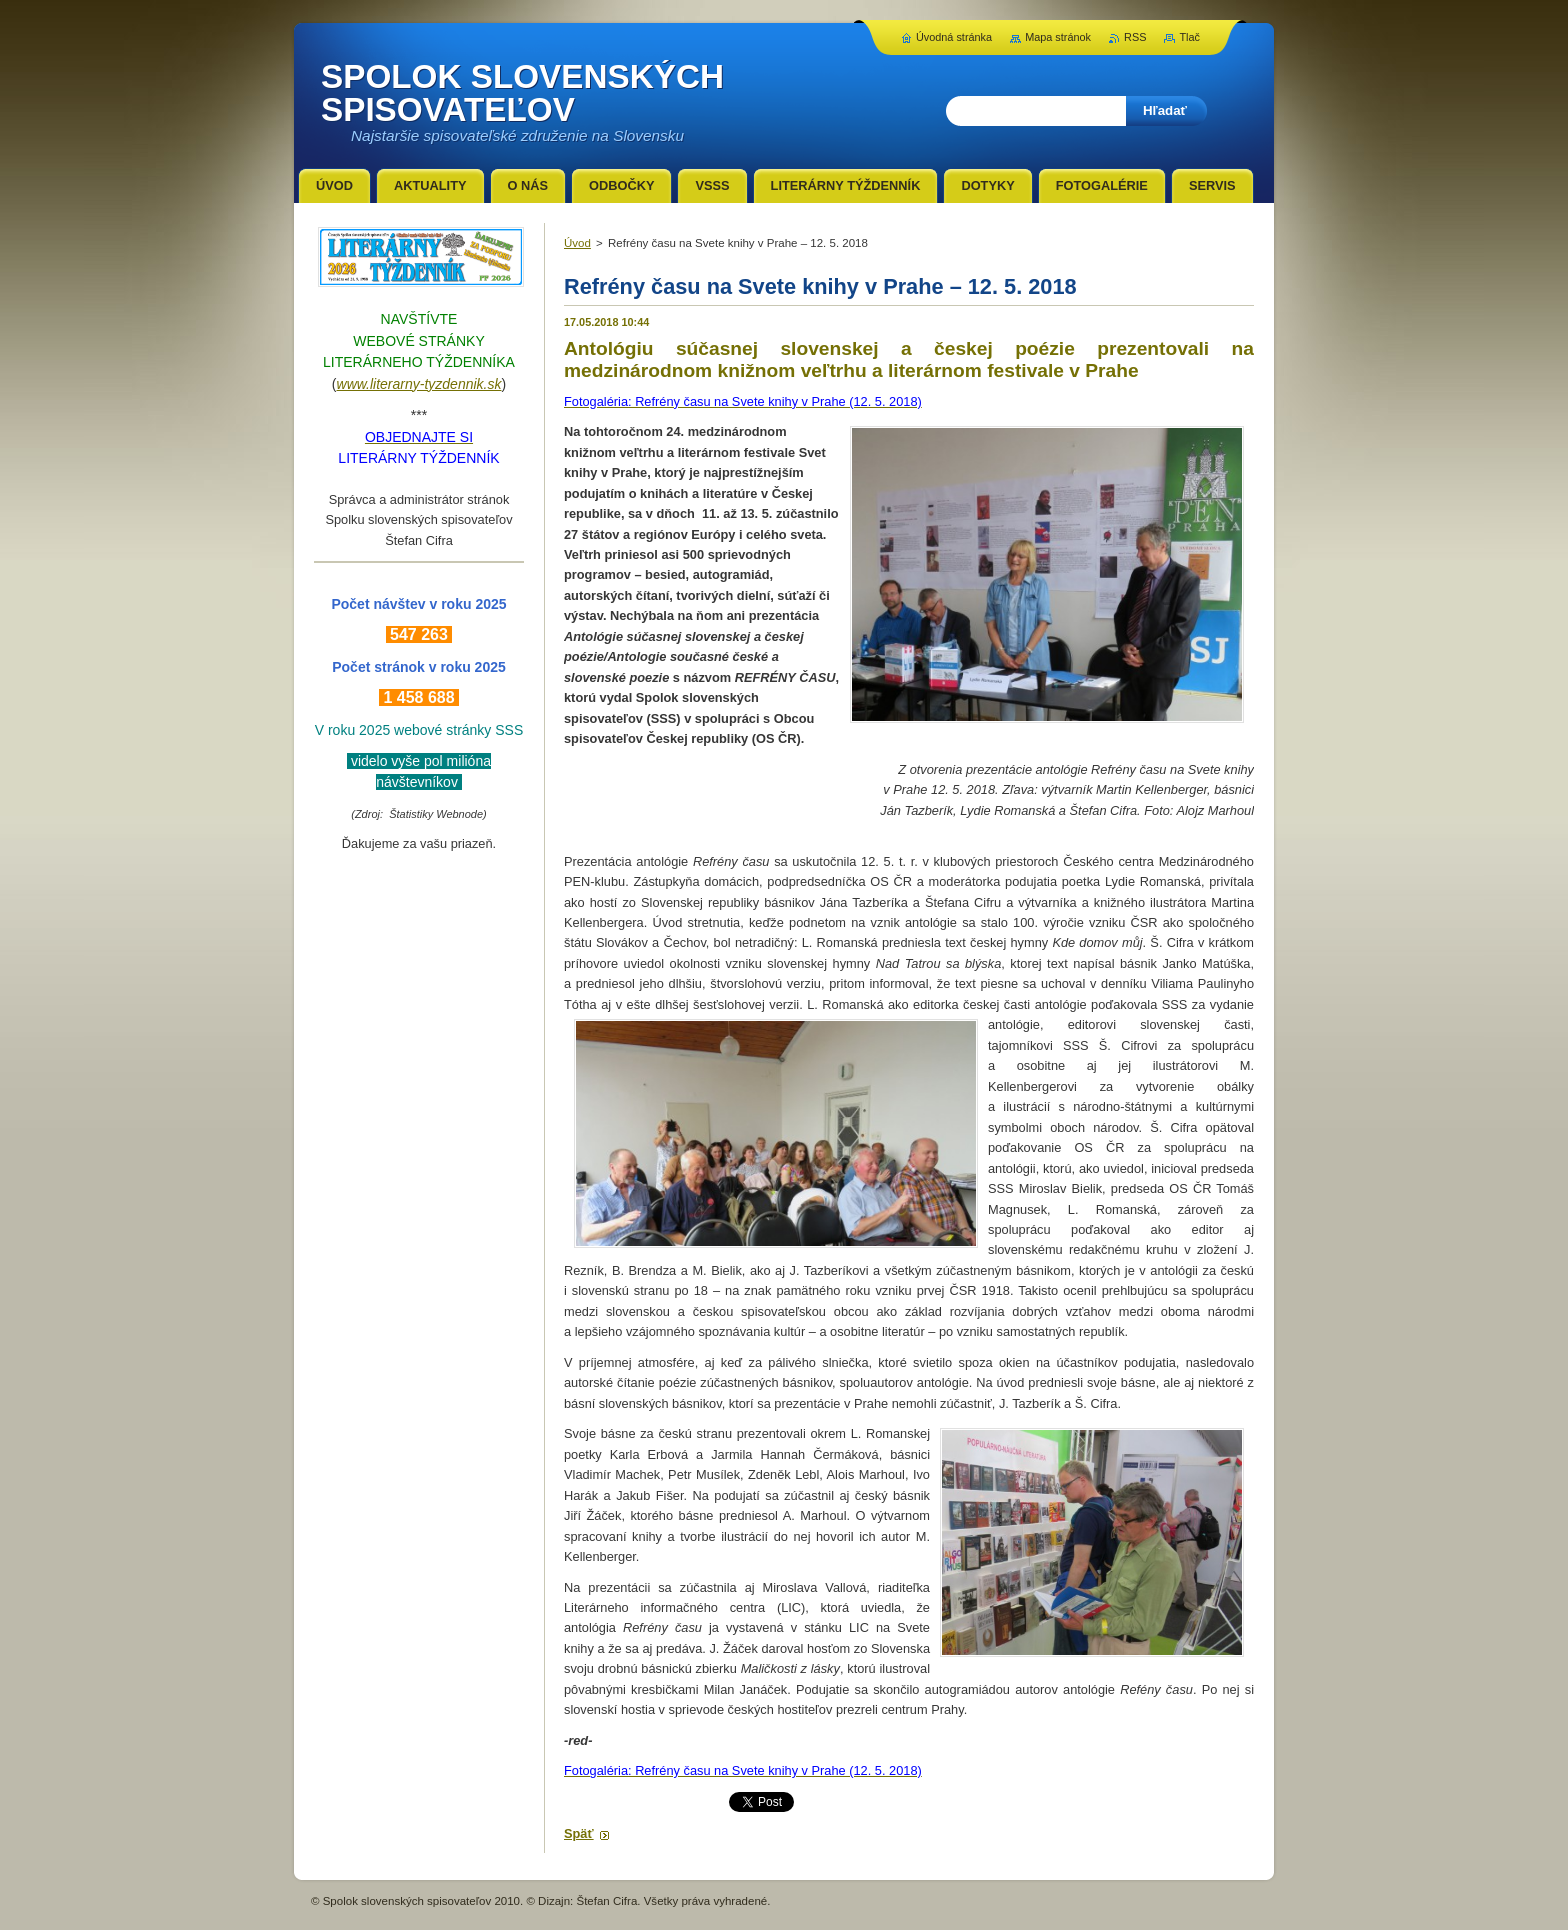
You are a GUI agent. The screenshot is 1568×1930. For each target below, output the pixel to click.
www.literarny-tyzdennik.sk (419, 384)
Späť (579, 1833)
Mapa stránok (1058, 37)
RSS (1135, 37)
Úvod (577, 243)
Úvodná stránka (954, 37)
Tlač (1189, 37)
